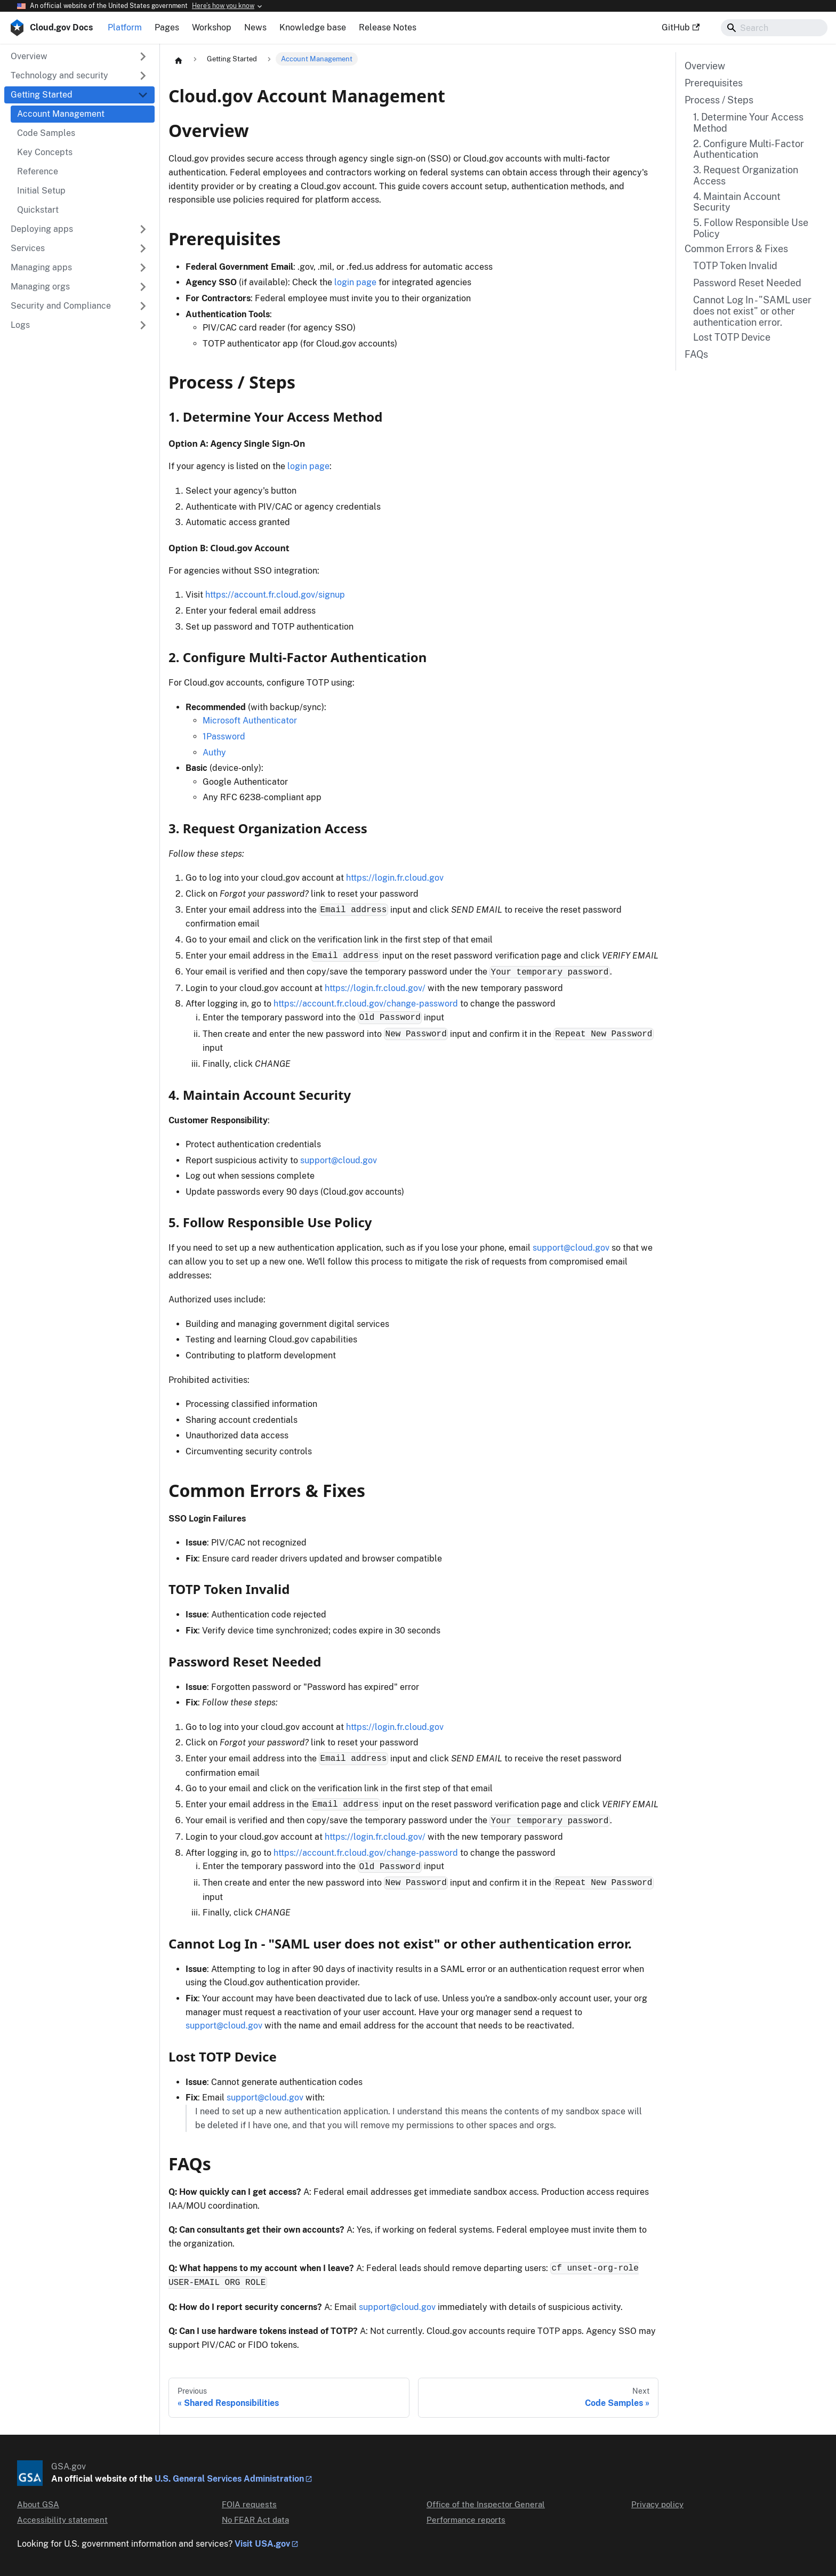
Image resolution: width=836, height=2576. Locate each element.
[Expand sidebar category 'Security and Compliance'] (143, 306)
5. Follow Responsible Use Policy (750, 228)
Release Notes (387, 27)
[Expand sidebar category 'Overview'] (143, 56)
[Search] (774, 27)
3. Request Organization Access (745, 176)
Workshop (211, 27)
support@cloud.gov (338, 1160)
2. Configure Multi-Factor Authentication (748, 149)
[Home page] (178, 59)
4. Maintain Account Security (737, 202)
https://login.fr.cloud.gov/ (375, 988)
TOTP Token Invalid (735, 266)
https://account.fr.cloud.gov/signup (275, 595)
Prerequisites (714, 83)
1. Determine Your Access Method (748, 123)
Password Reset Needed (747, 283)
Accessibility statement (62, 2519)
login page (355, 282)
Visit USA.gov (262, 2544)
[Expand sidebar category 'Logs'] (143, 325)
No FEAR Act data (255, 2519)
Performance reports (466, 2519)
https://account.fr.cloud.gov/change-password (366, 1004)
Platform (125, 27)
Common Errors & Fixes (736, 249)
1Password (224, 736)
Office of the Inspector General (486, 2504)
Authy (214, 752)
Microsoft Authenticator (250, 720)
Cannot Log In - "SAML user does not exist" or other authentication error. (752, 311)
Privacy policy (657, 2504)
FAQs (696, 354)
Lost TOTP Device (731, 337)
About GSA (38, 2504)
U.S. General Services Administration (229, 2479)
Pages (167, 27)
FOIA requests (249, 2504)
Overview (705, 66)
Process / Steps (719, 100)
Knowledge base (312, 27)
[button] (79, 75)
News (255, 27)
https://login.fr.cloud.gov (395, 878)
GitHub (681, 27)
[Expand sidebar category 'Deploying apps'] (143, 229)
